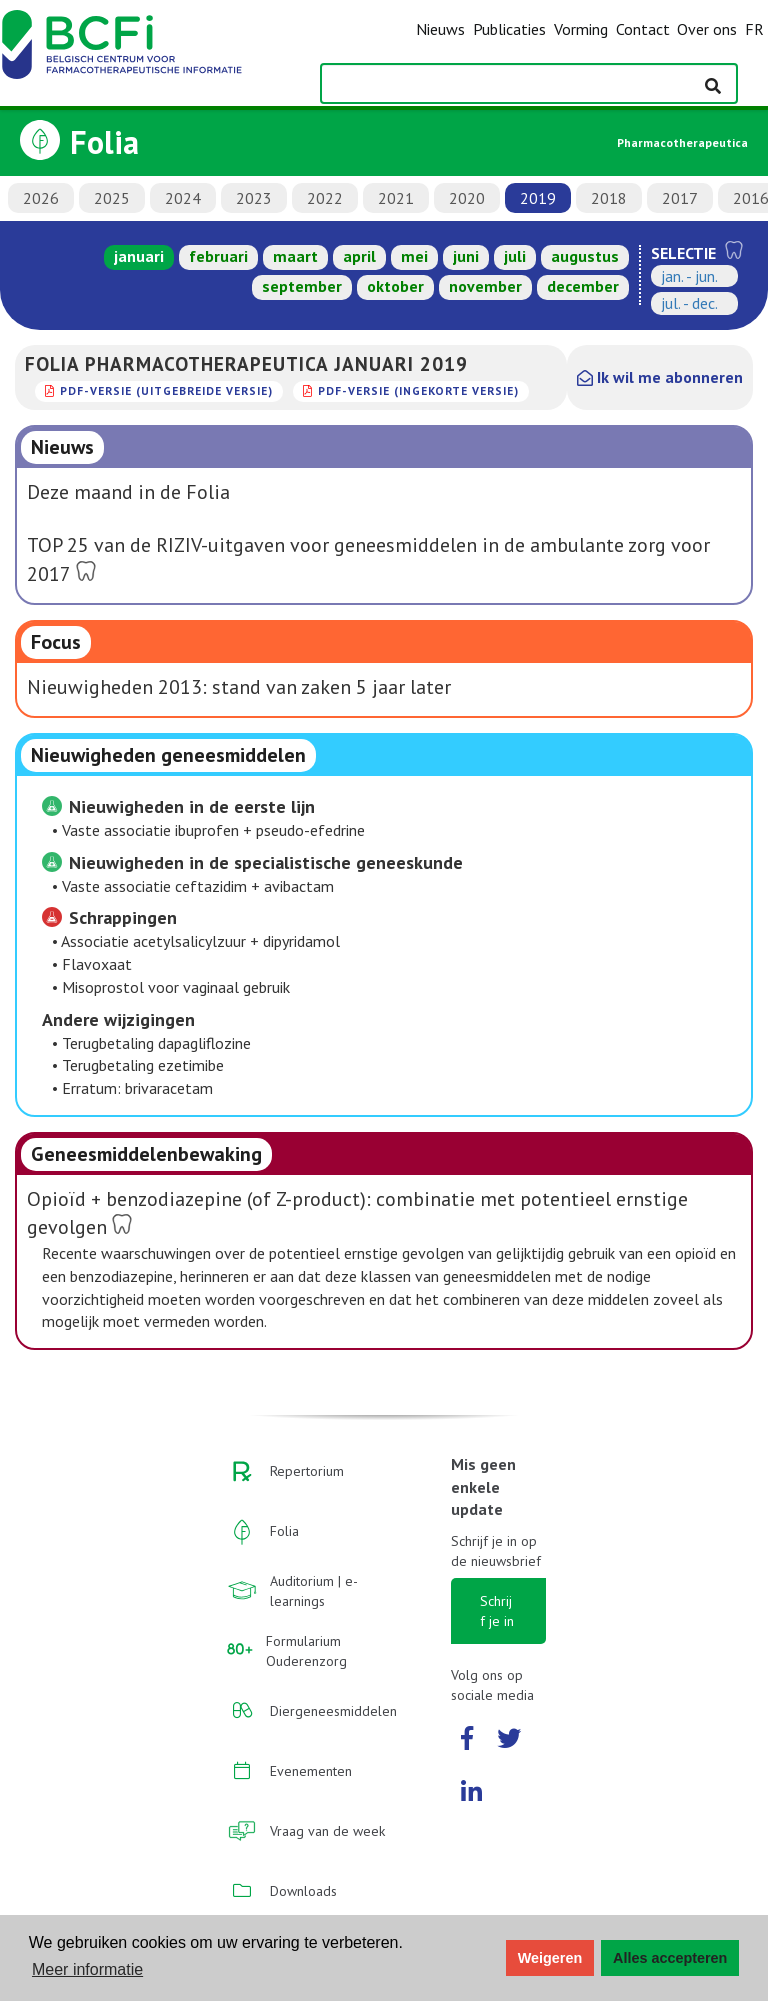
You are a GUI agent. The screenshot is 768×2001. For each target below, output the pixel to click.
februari (218, 256)
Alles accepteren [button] (670, 1958)
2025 (112, 198)
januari (139, 256)
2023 (254, 198)
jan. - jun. (689, 276)
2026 (41, 198)
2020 (467, 198)
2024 (183, 198)
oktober (395, 286)
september (302, 286)
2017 (680, 198)
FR (754, 29)
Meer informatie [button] (87, 1969)
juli (515, 256)
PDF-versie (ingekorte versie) (418, 390)
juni (466, 256)
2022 (325, 198)
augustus (585, 256)
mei (414, 256)
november (485, 286)
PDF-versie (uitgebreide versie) (166, 390)
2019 (538, 198)
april (359, 256)
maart (295, 256)
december (583, 286)
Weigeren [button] (550, 1958)
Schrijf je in (497, 1611)
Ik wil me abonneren (660, 377)
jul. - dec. (689, 303)
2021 (396, 198)
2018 (609, 198)
